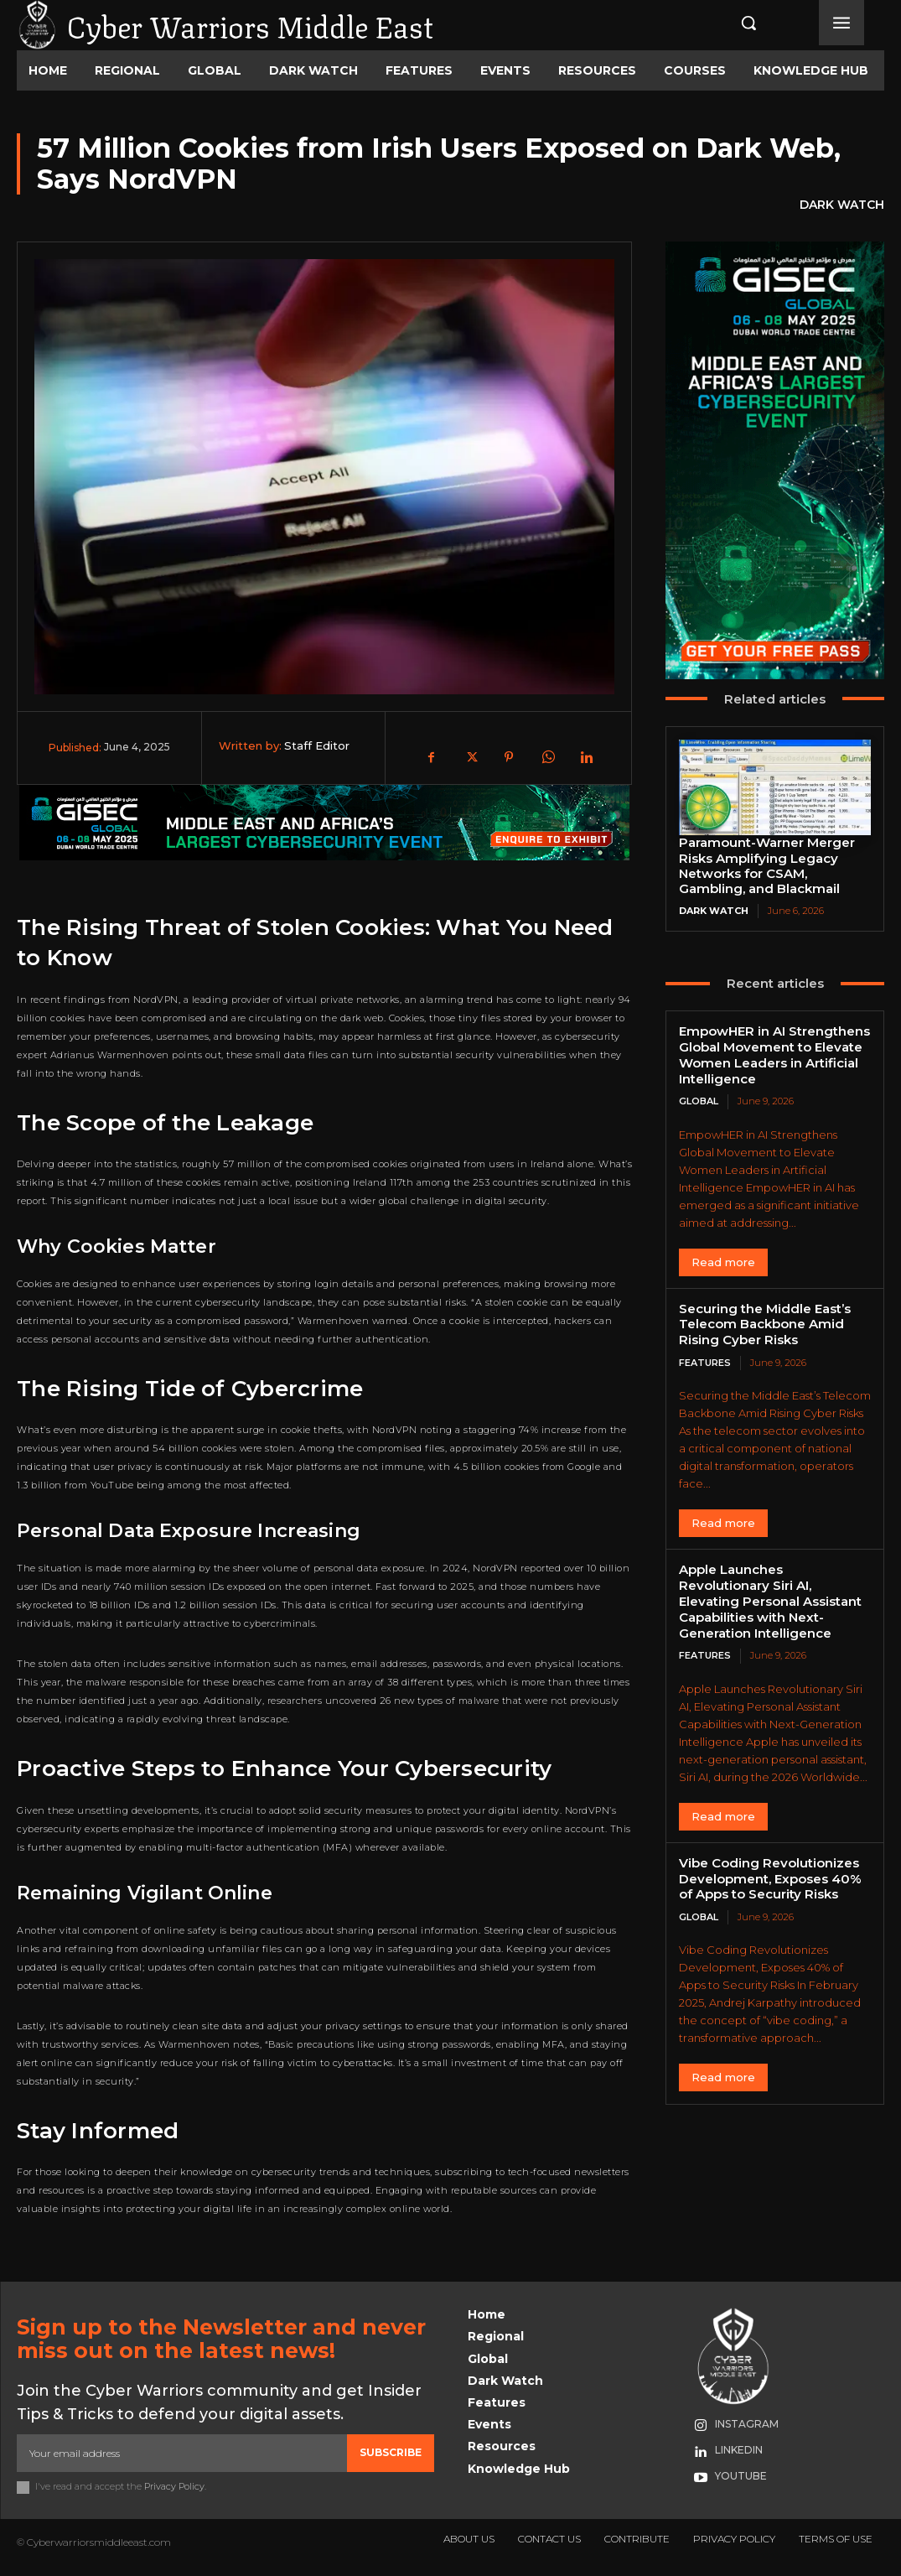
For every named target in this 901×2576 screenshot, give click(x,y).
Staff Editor (317, 745)
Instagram (747, 2424)
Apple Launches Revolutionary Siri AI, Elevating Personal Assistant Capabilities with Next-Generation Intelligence (770, 1600)
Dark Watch (842, 205)
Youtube (741, 2476)
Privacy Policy (174, 2486)
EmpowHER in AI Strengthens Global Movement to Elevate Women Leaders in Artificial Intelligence (774, 1054)
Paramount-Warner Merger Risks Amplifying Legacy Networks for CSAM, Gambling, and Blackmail (767, 865)
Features (705, 1362)
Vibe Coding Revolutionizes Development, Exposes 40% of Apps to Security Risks (770, 1877)
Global (698, 1101)
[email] (182, 2452)
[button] (731, 22)
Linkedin (739, 2450)
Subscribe (391, 2452)
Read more (723, 1261)
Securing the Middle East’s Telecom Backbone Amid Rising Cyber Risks (765, 1324)
